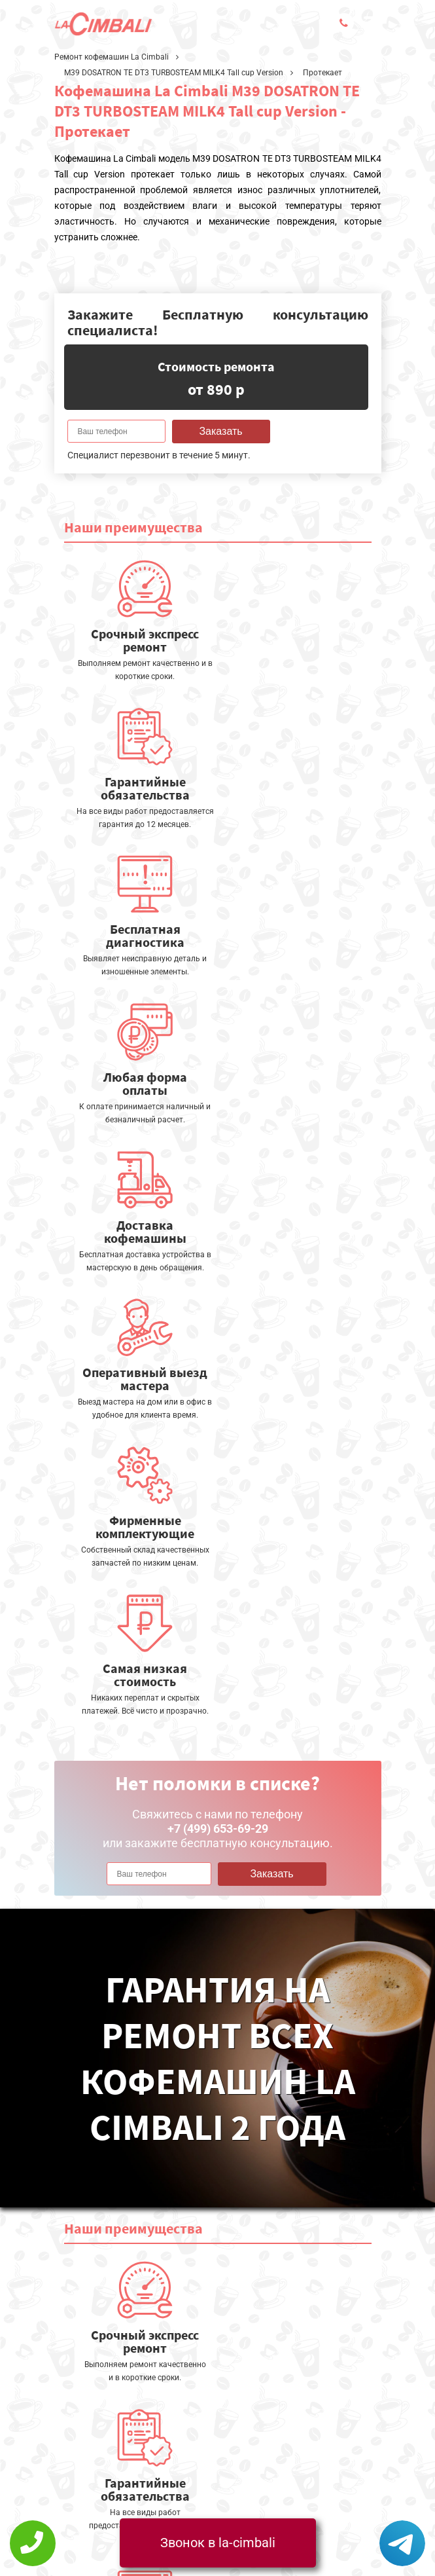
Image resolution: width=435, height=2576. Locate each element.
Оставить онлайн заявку (263, 2425)
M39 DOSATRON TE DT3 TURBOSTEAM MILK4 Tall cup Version (173, 72)
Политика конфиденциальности (132, 2469)
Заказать (220, 431)
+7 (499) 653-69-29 (196, 2485)
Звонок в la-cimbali (217, 2542)
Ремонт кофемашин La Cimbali (111, 57)
